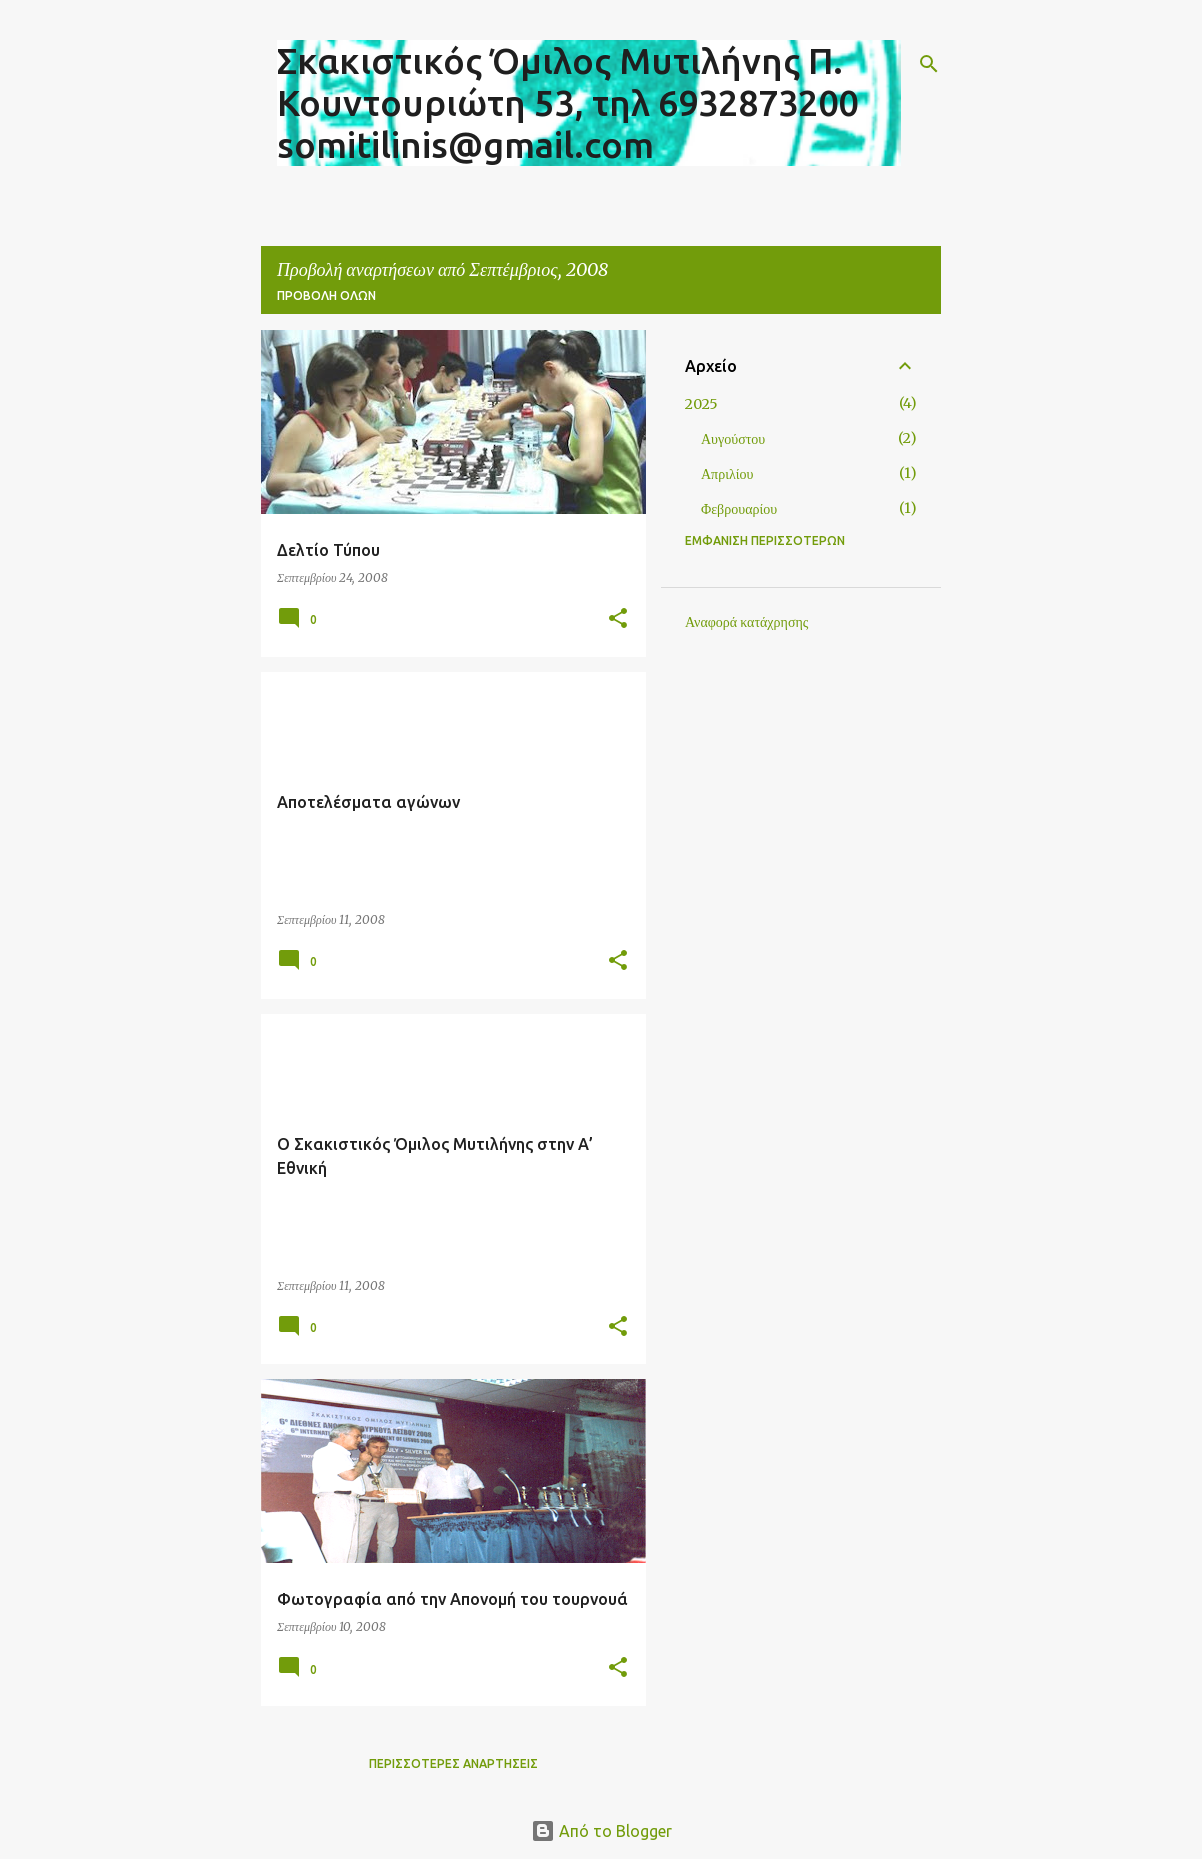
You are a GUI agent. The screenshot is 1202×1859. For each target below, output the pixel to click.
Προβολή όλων (326, 295)
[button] (618, 619)
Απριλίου (727, 474)
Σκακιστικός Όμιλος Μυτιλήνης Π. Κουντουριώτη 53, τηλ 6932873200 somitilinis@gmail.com (567, 102)
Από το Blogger (601, 1831)
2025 (701, 404)
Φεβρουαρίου (739, 509)
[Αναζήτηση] (929, 64)
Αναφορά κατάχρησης (746, 622)
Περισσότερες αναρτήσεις (453, 1763)
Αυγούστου (733, 439)
